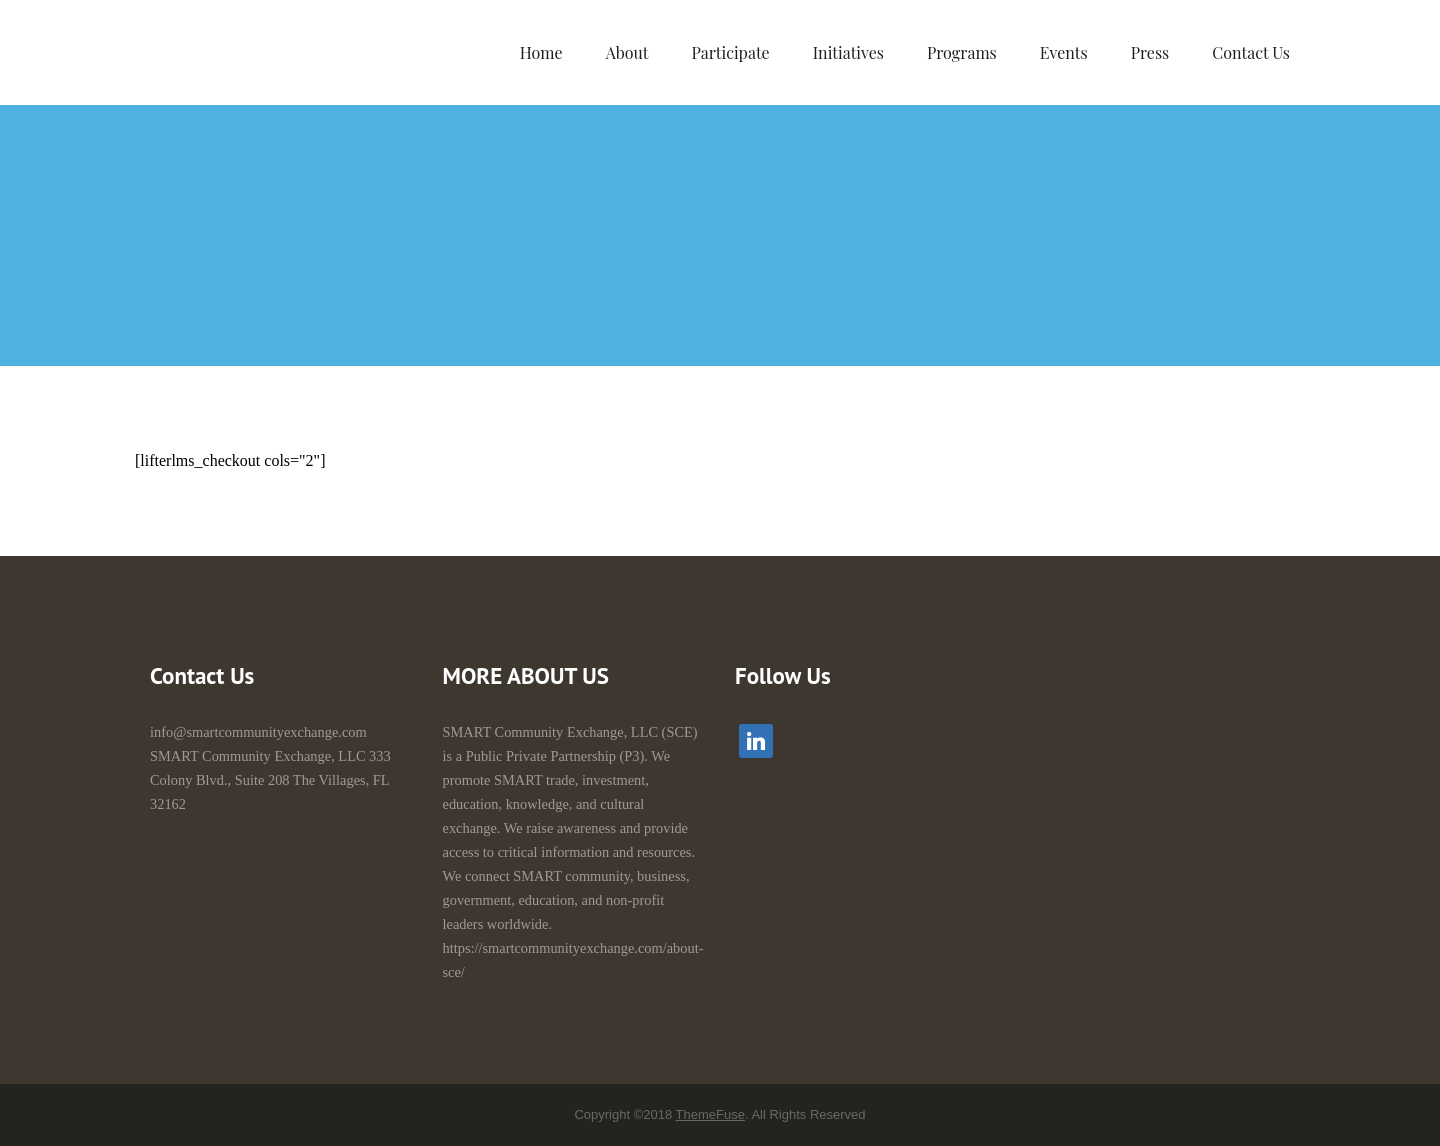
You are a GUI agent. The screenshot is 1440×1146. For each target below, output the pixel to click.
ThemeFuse (710, 1114)
